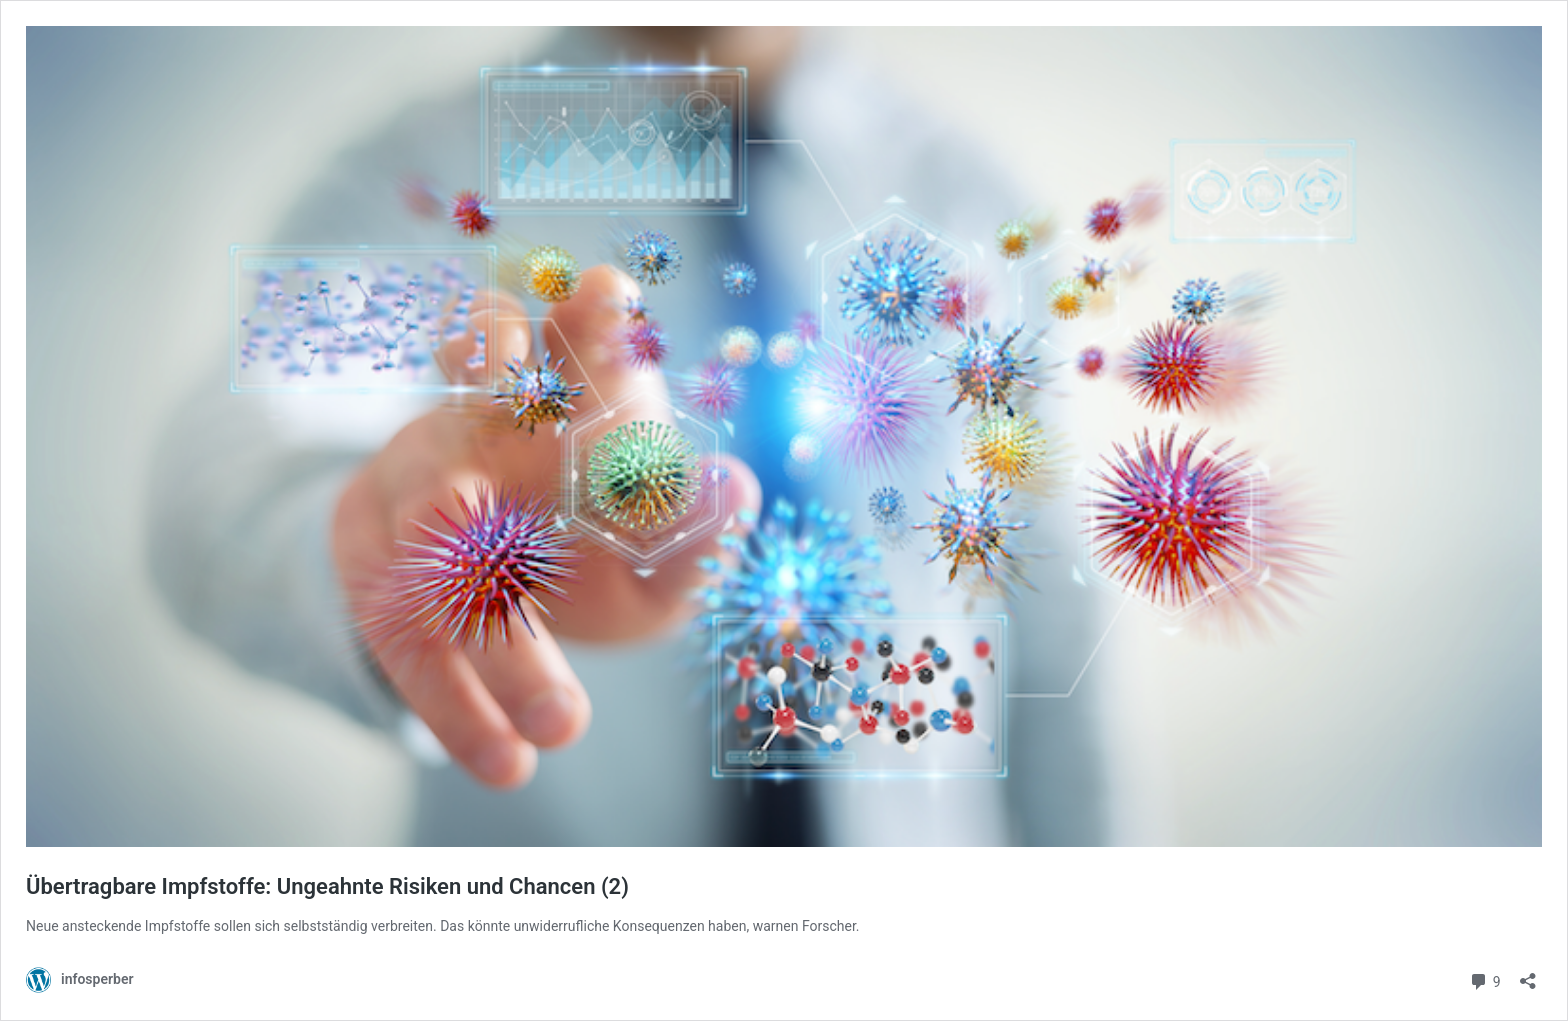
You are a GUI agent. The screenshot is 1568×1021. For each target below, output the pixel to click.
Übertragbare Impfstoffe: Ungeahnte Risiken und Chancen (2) (327, 886)
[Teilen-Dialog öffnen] (1528, 974)
